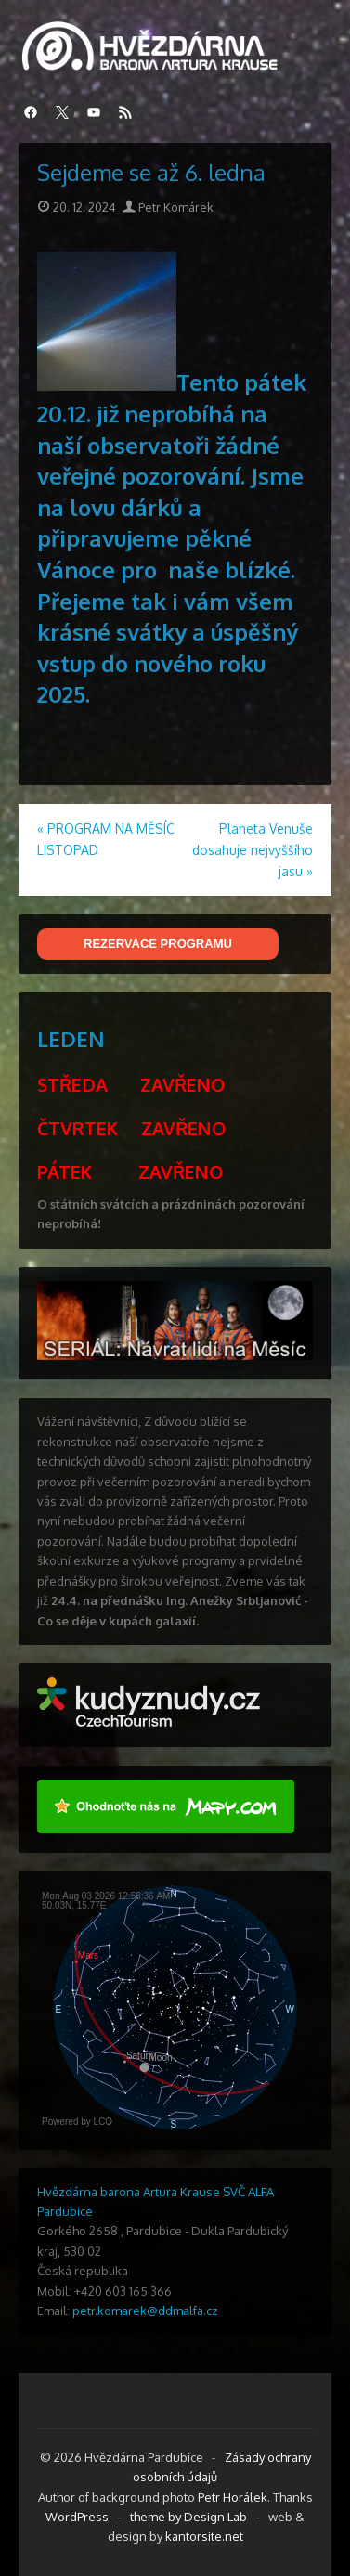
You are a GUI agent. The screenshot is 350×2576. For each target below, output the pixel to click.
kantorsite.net (204, 2536)
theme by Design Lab (188, 2516)
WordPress (77, 2516)
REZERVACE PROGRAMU (158, 944)
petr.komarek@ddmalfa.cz (145, 2310)
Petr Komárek (168, 207)
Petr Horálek (232, 2497)
